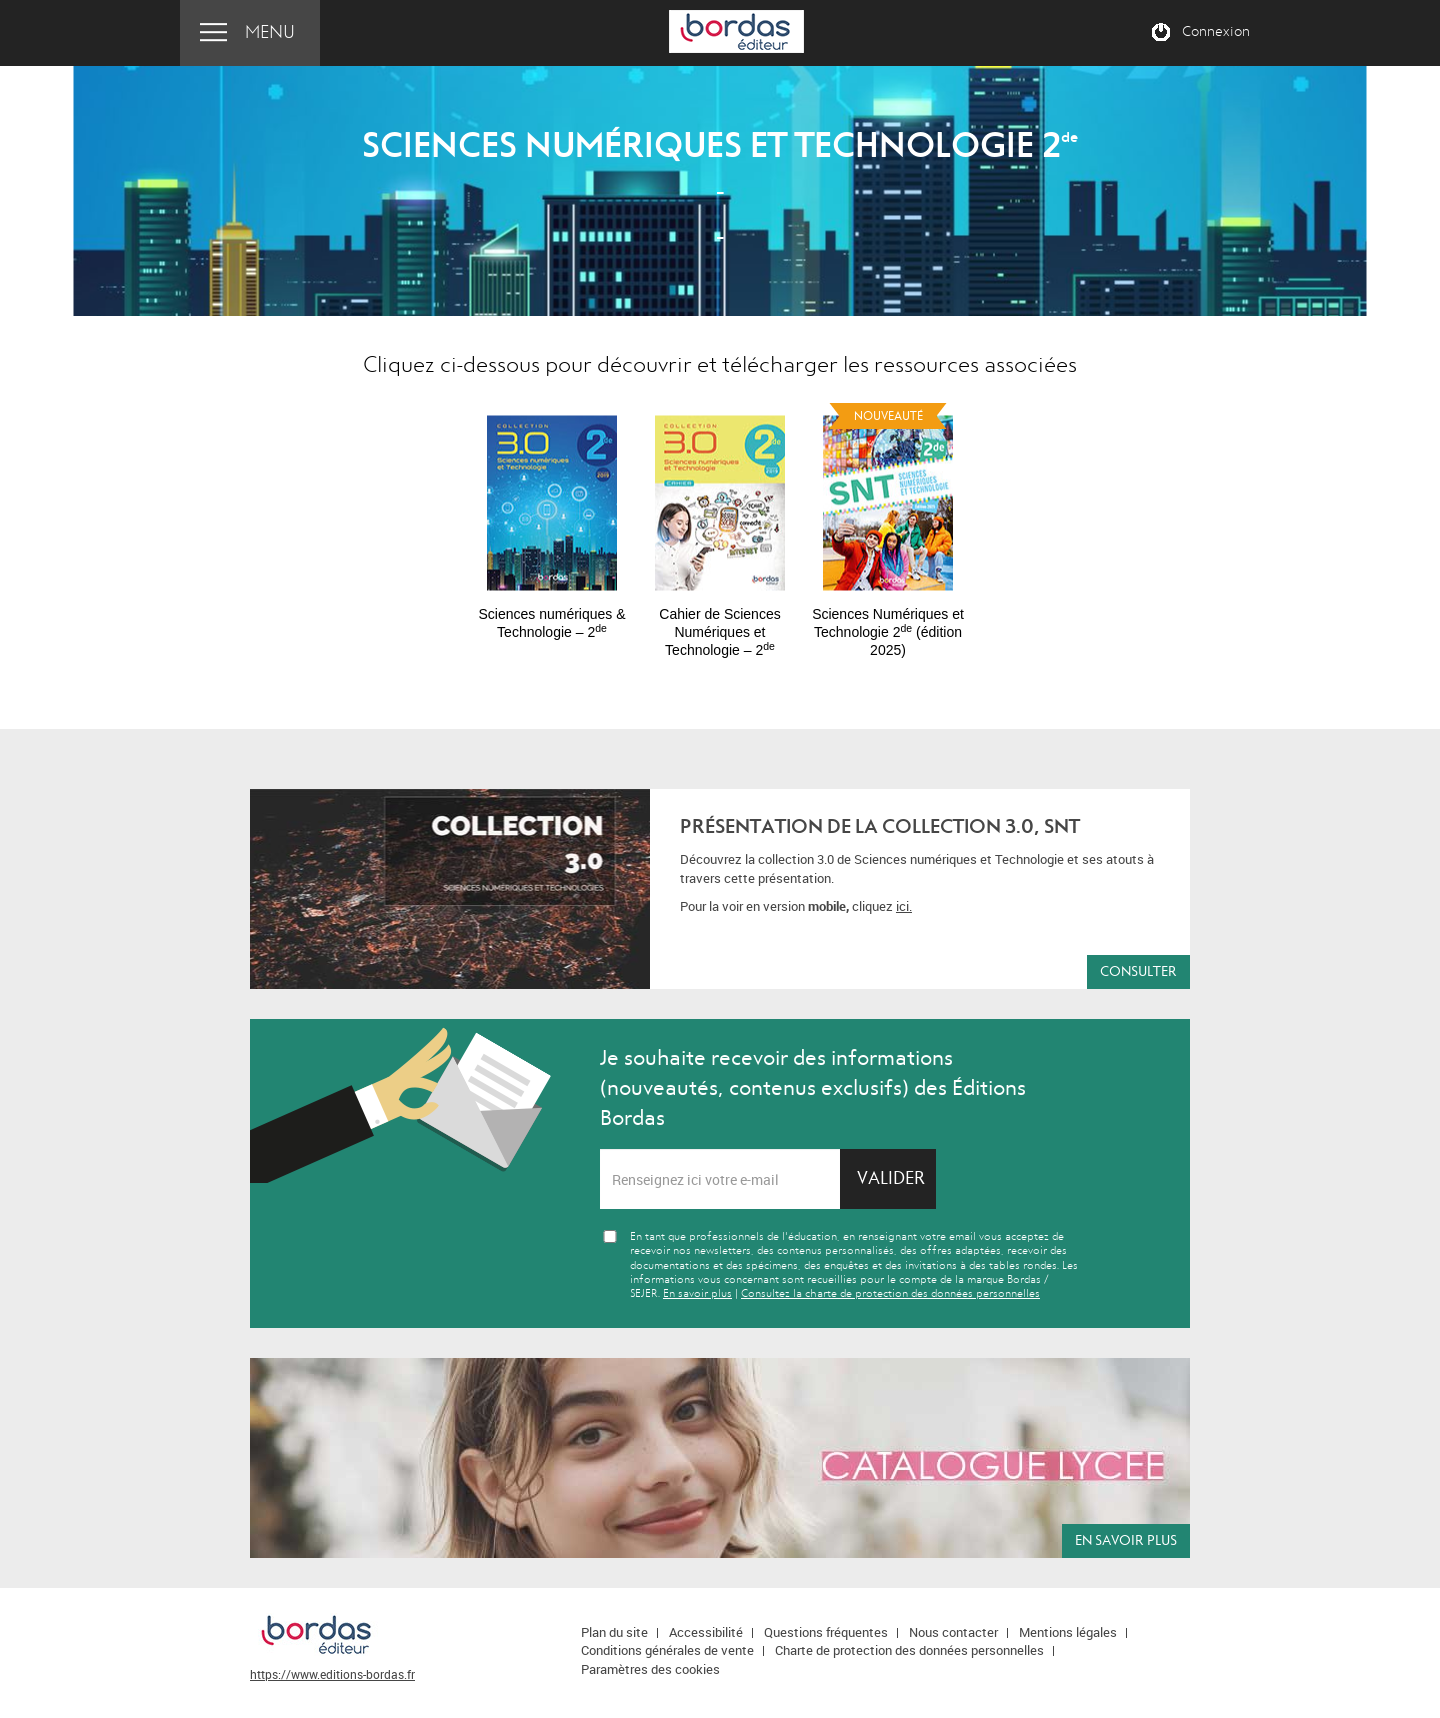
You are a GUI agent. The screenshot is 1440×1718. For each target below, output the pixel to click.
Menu (270, 32)
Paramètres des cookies (650, 1669)
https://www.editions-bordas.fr (332, 1674)
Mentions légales (1068, 1632)
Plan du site (614, 1632)
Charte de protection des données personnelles (909, 1650)
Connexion (1216, 32)
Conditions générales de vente (667, 1650)
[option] (552, 518)
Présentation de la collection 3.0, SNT (880, 826)
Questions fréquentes (826, 1632)
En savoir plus (697, 1293)
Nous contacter (953, 1632)
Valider (891, 1178)
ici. (904, 906)
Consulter (1138, 971)
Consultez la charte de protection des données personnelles (890, 1293)
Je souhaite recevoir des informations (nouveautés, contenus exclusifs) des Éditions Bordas (813, 1088)
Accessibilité (706, 1632)
